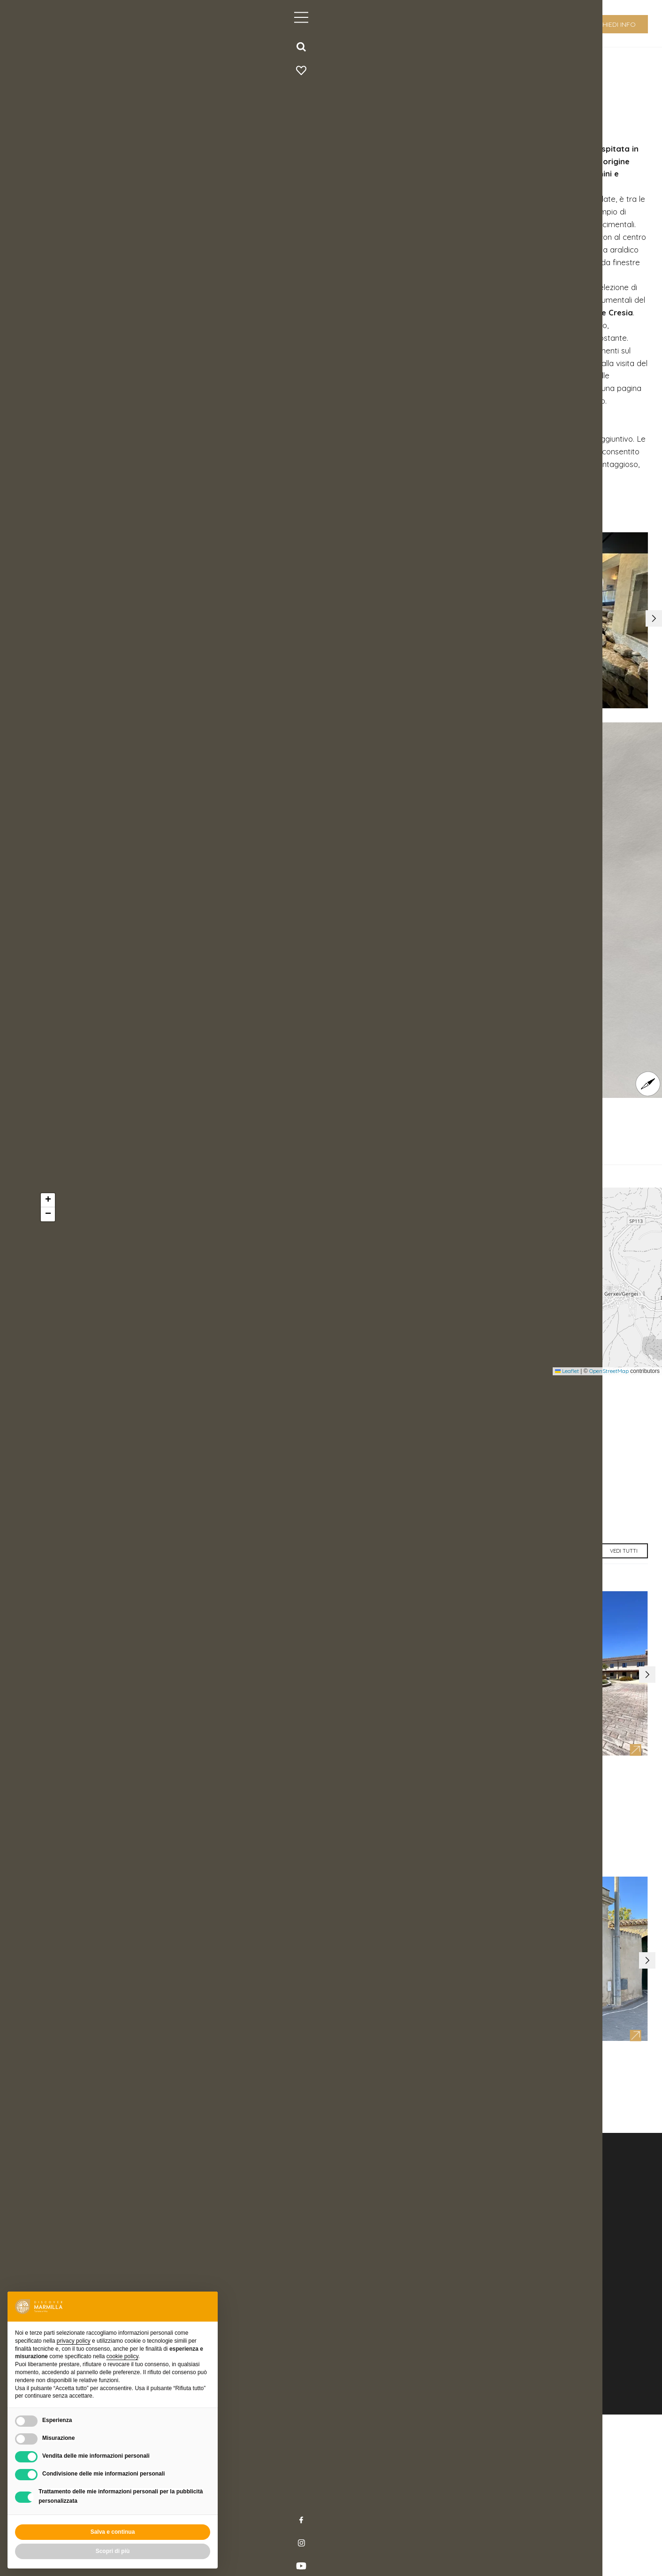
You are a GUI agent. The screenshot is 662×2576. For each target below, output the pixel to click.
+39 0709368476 (92, 1509)
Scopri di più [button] (113, 2551)
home (93, 64)
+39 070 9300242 (357, 2412)
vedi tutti (618, 1614)
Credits (257, 2535)
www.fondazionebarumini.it (240, 503)
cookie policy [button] (122, 2356)
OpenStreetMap (609, 1417)
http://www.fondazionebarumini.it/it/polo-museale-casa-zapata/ (201, 1534)
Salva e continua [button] (113, 2532)
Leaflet (567, 1417)
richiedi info (614, 24)
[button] (649, 650)
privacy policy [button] (74, 2341)
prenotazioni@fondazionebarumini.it (136, 1521)
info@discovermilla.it (374, 2423)
